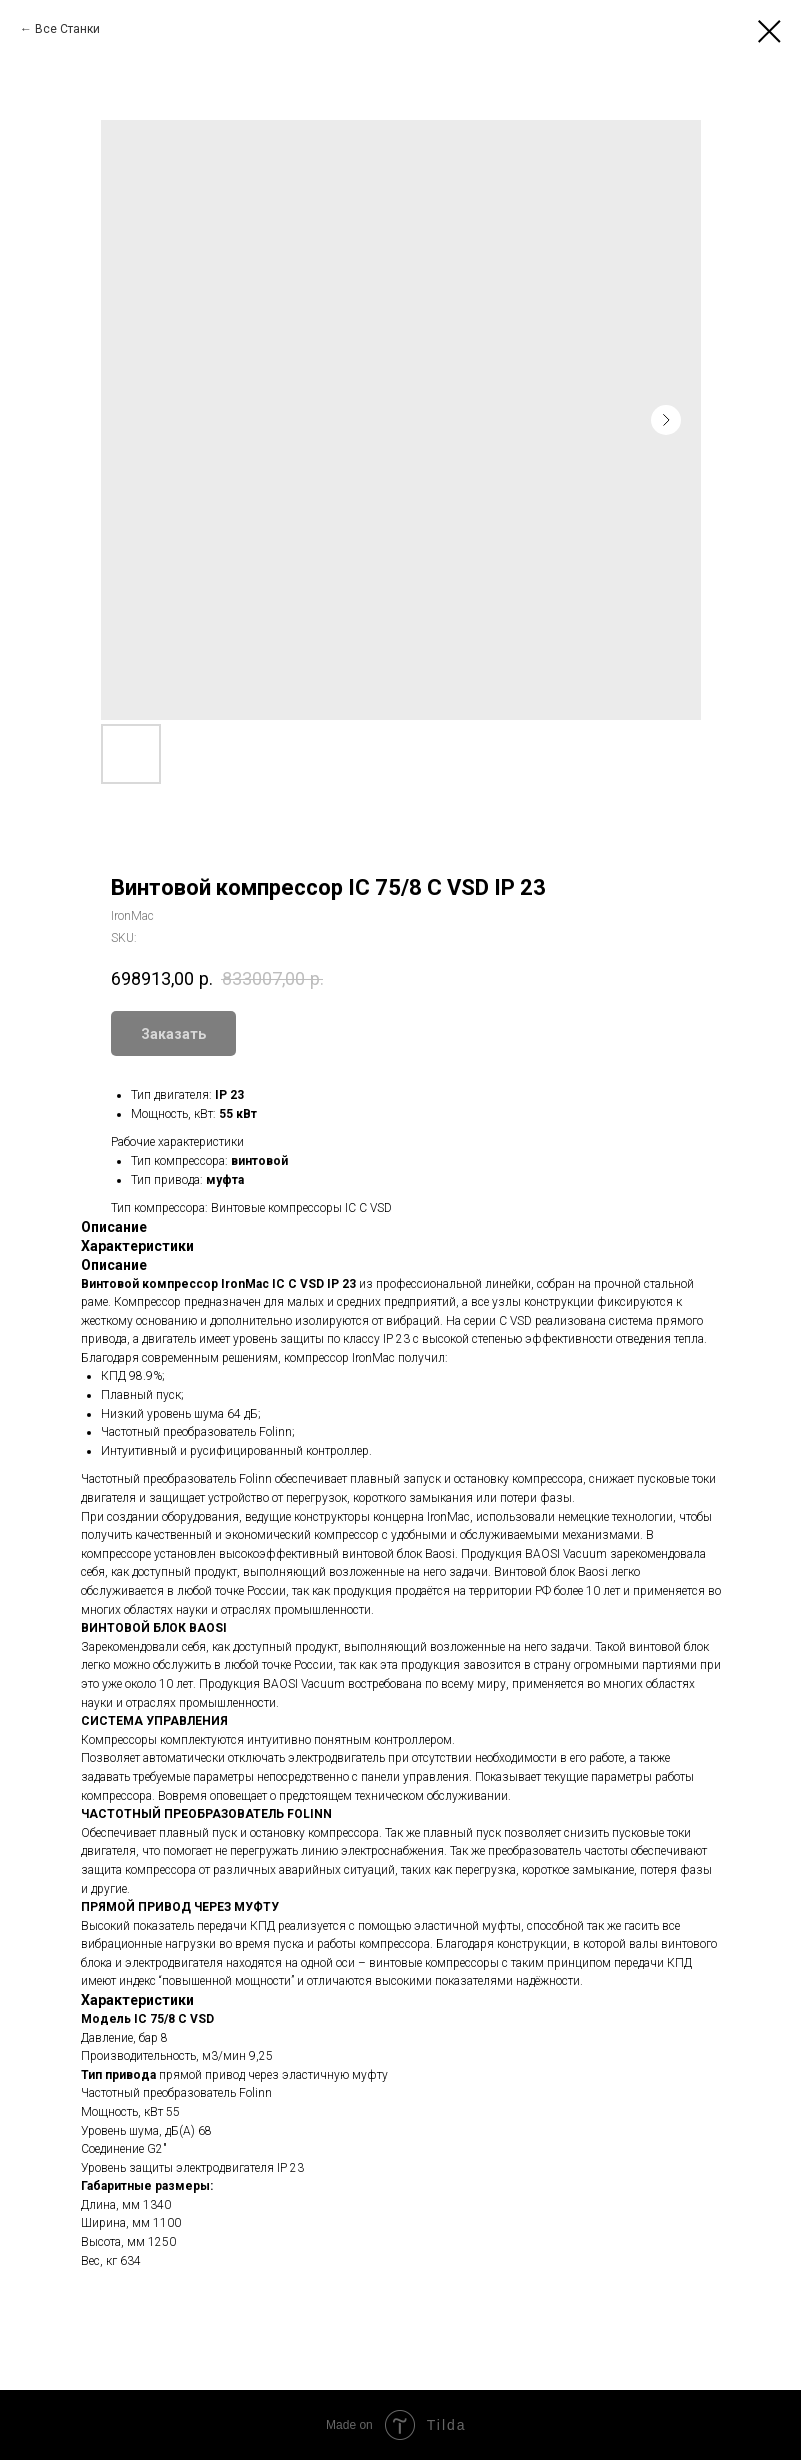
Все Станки (67, 29)
